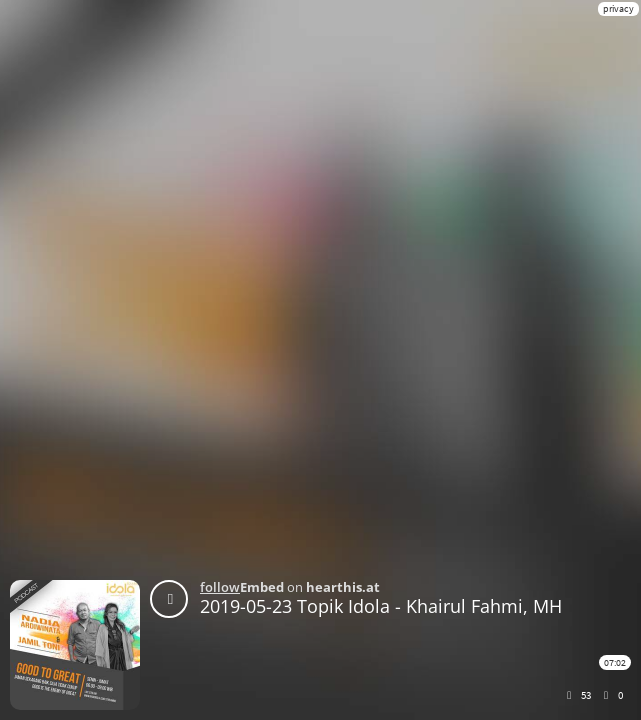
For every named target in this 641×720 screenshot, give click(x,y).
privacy (618, 8)
